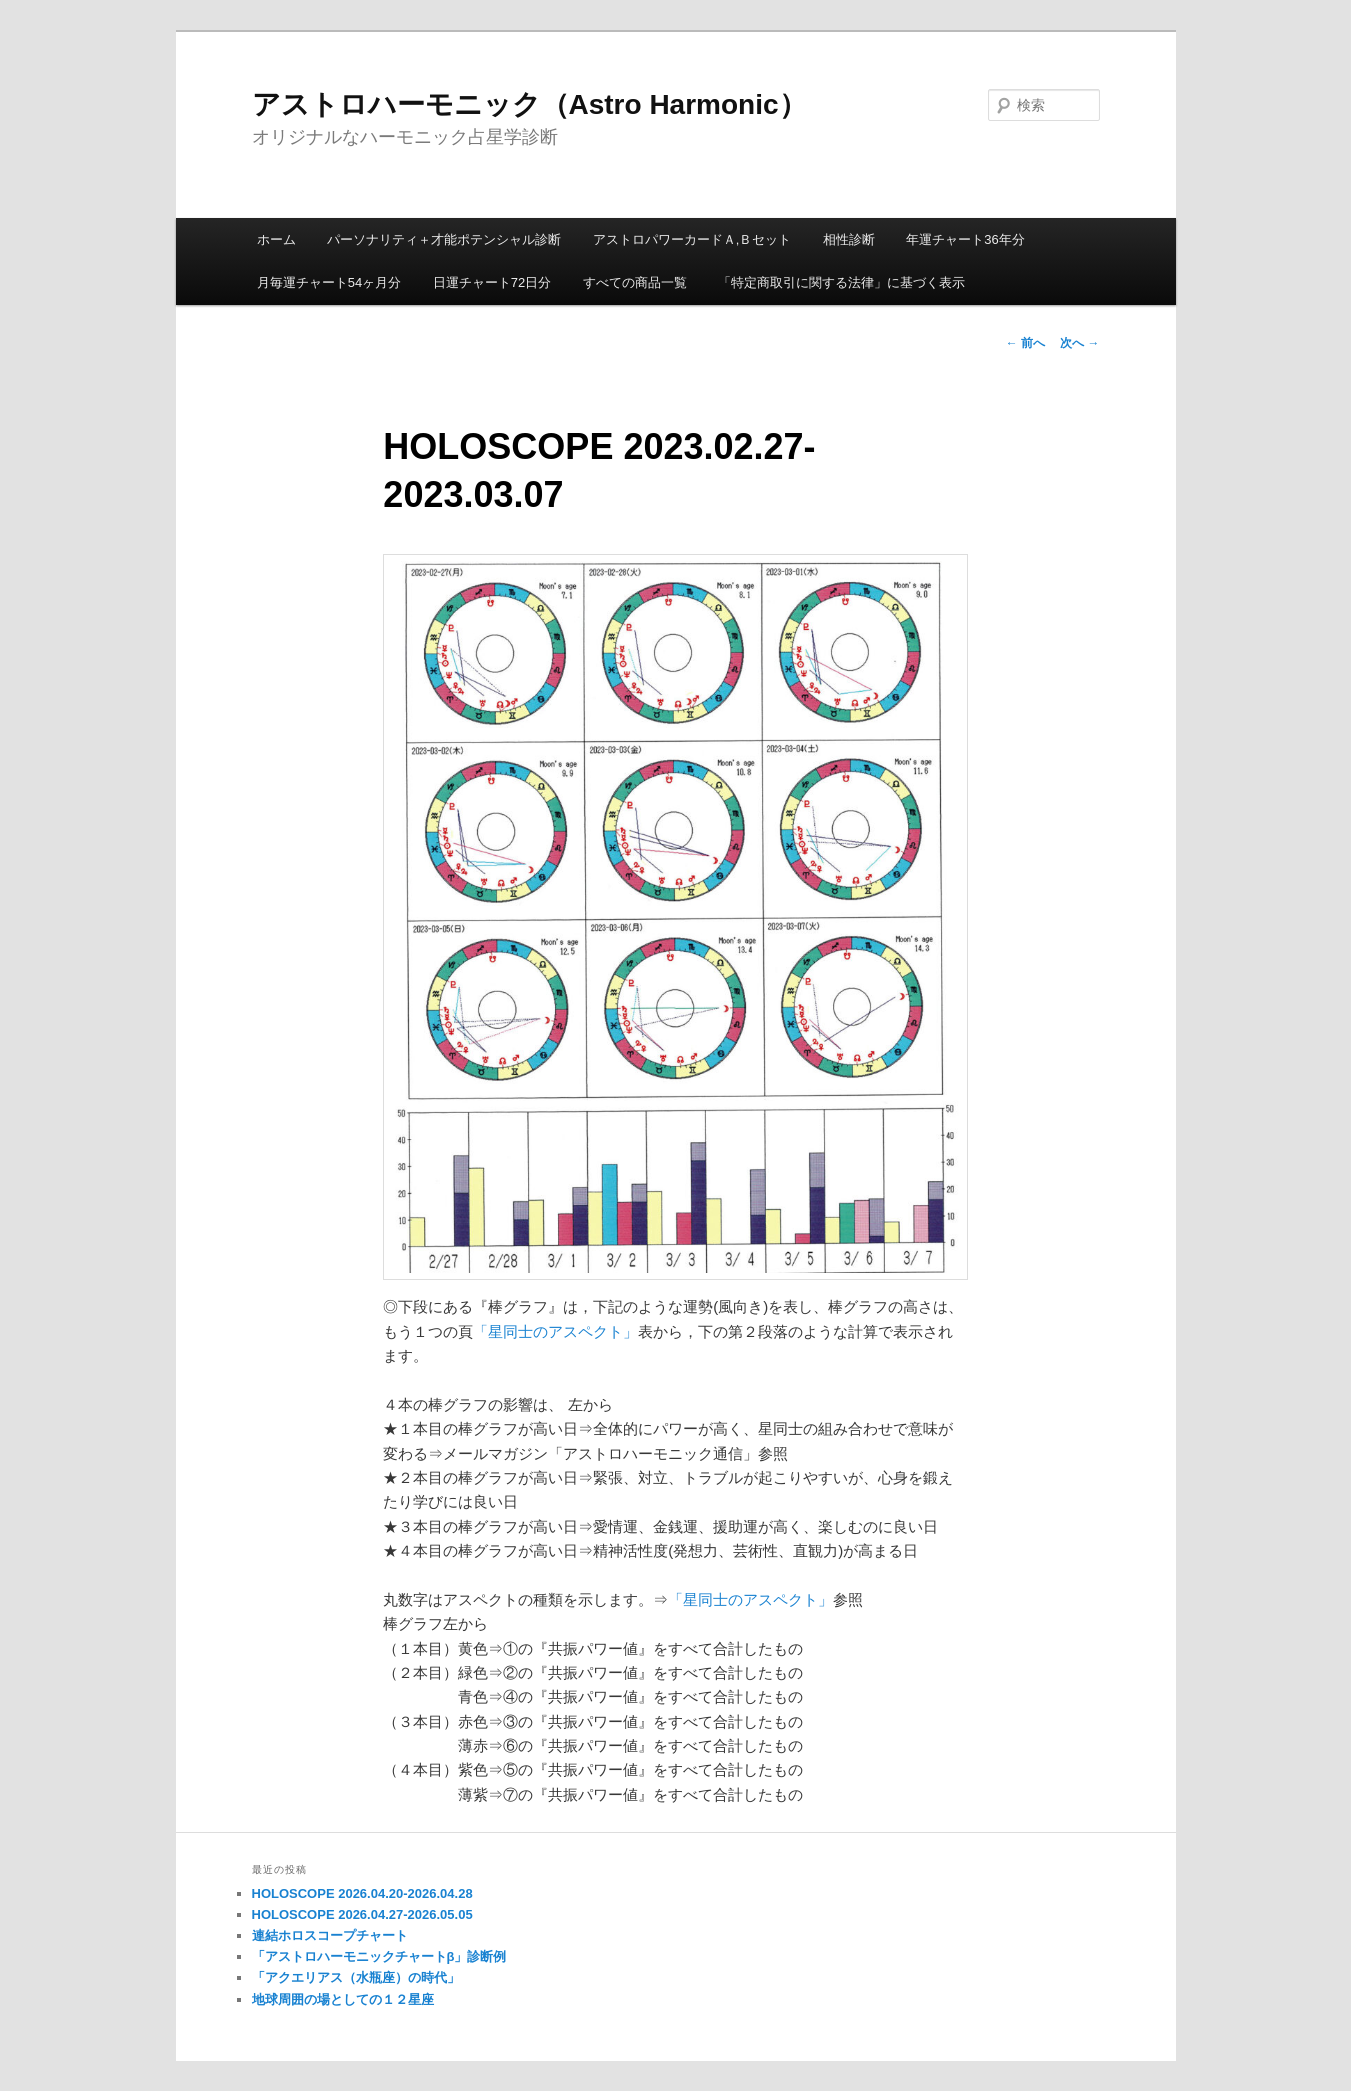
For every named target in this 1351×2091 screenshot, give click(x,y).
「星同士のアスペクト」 (555, 1331)
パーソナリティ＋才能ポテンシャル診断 (444, 239)
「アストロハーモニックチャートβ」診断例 (379, 1956)
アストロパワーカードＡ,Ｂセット (692, 239)
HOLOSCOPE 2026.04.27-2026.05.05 (362, 1914)
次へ (1079, 343)
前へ (1025, 343)
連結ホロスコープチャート (330, 1935)
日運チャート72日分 (492, 282)
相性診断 (849, 239)
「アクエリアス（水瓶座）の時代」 (356, 1977)
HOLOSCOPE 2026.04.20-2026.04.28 (362, 1893)
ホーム (276, 239)
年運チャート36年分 (965, 239)
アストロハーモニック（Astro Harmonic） (529, 104)
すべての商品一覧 (635, 282)
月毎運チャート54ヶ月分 (329, 282)
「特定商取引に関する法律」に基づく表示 (841, 282)
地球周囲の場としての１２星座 (343, 1999)
